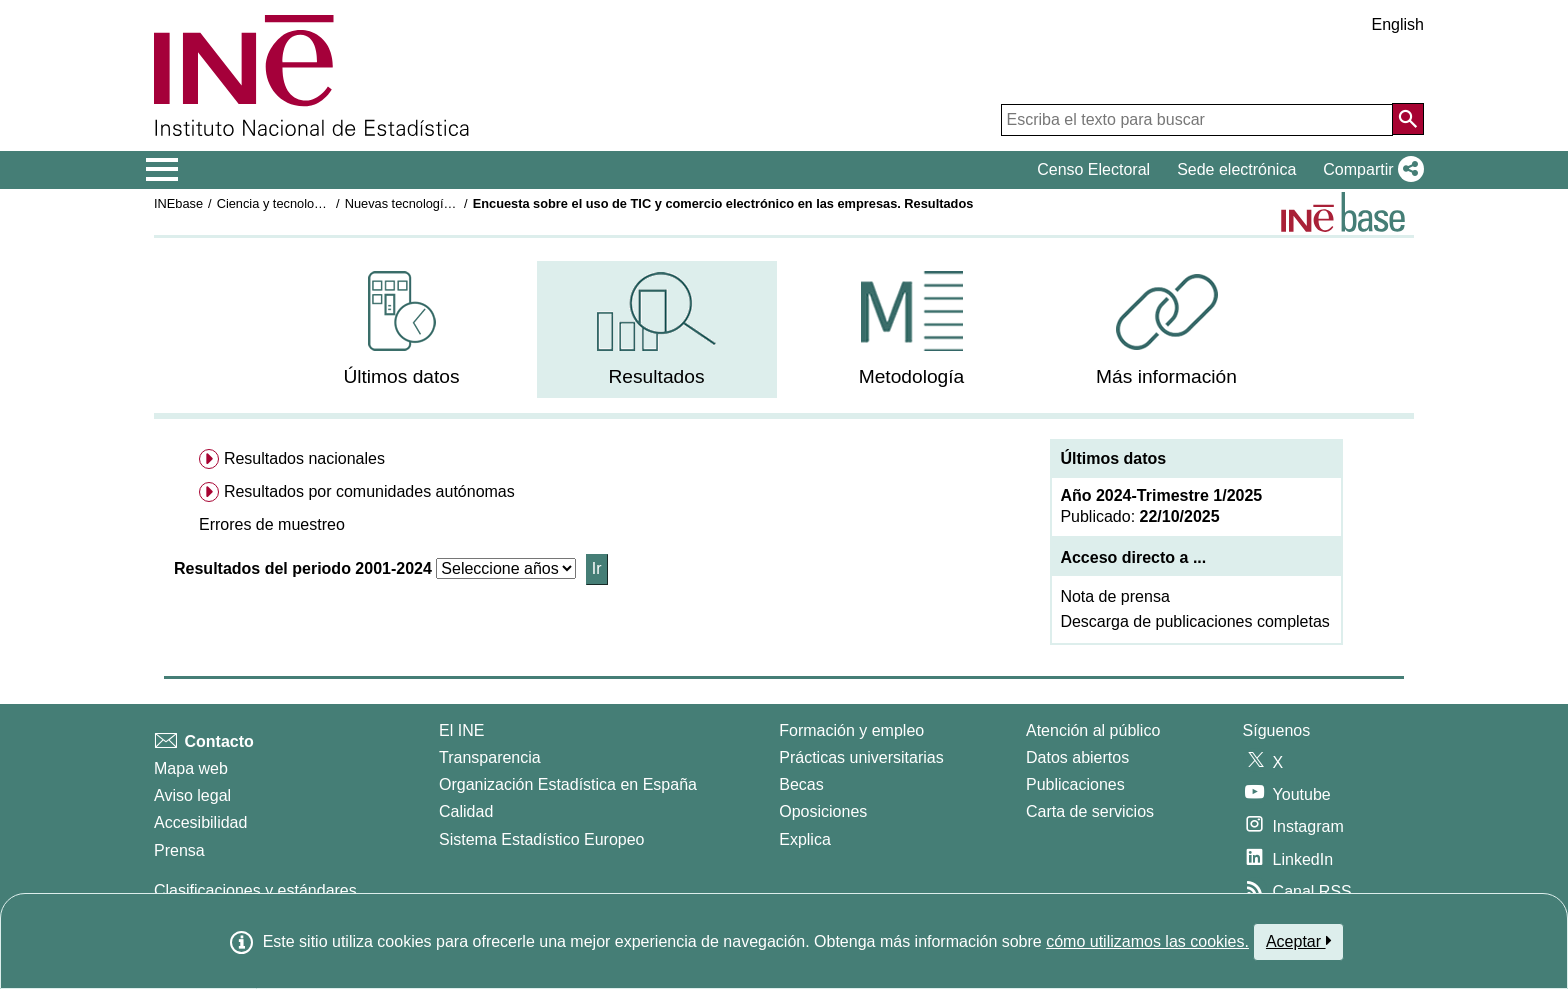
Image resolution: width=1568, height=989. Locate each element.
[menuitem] (402, 329)
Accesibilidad (200, 822)
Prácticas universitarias (861, 757)
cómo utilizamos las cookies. (1147, 941)
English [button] (1398, 24)
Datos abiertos (1077, 757)
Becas (801, 784)
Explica (805, 839)
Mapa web (191, 768)
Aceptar (1298, 941)
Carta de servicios (1090, 811)
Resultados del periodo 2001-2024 (303, 568)
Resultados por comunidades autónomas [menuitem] (369, 491)
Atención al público (1093, 730)
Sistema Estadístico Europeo (541, 839)
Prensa (179, 850)
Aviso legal (192, 795)
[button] (1369, 170)
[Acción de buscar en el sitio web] (1408, 119)
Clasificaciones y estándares (255, 890)
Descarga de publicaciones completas (1194, 621)
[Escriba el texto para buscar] (1197, 120)
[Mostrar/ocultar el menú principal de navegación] (162, 170)
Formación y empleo (851, 730)
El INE (461, 730)
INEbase (178, 203)
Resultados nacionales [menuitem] (304, 458)
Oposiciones (823, 811)
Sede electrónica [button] (1236, 169)
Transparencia (490, 757)
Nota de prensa (1114, 596)
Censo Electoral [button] (1093, 169)
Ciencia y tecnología (274, 203)
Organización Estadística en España (568, 784)
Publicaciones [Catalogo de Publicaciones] (1075, 784)
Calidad (466, 811)
